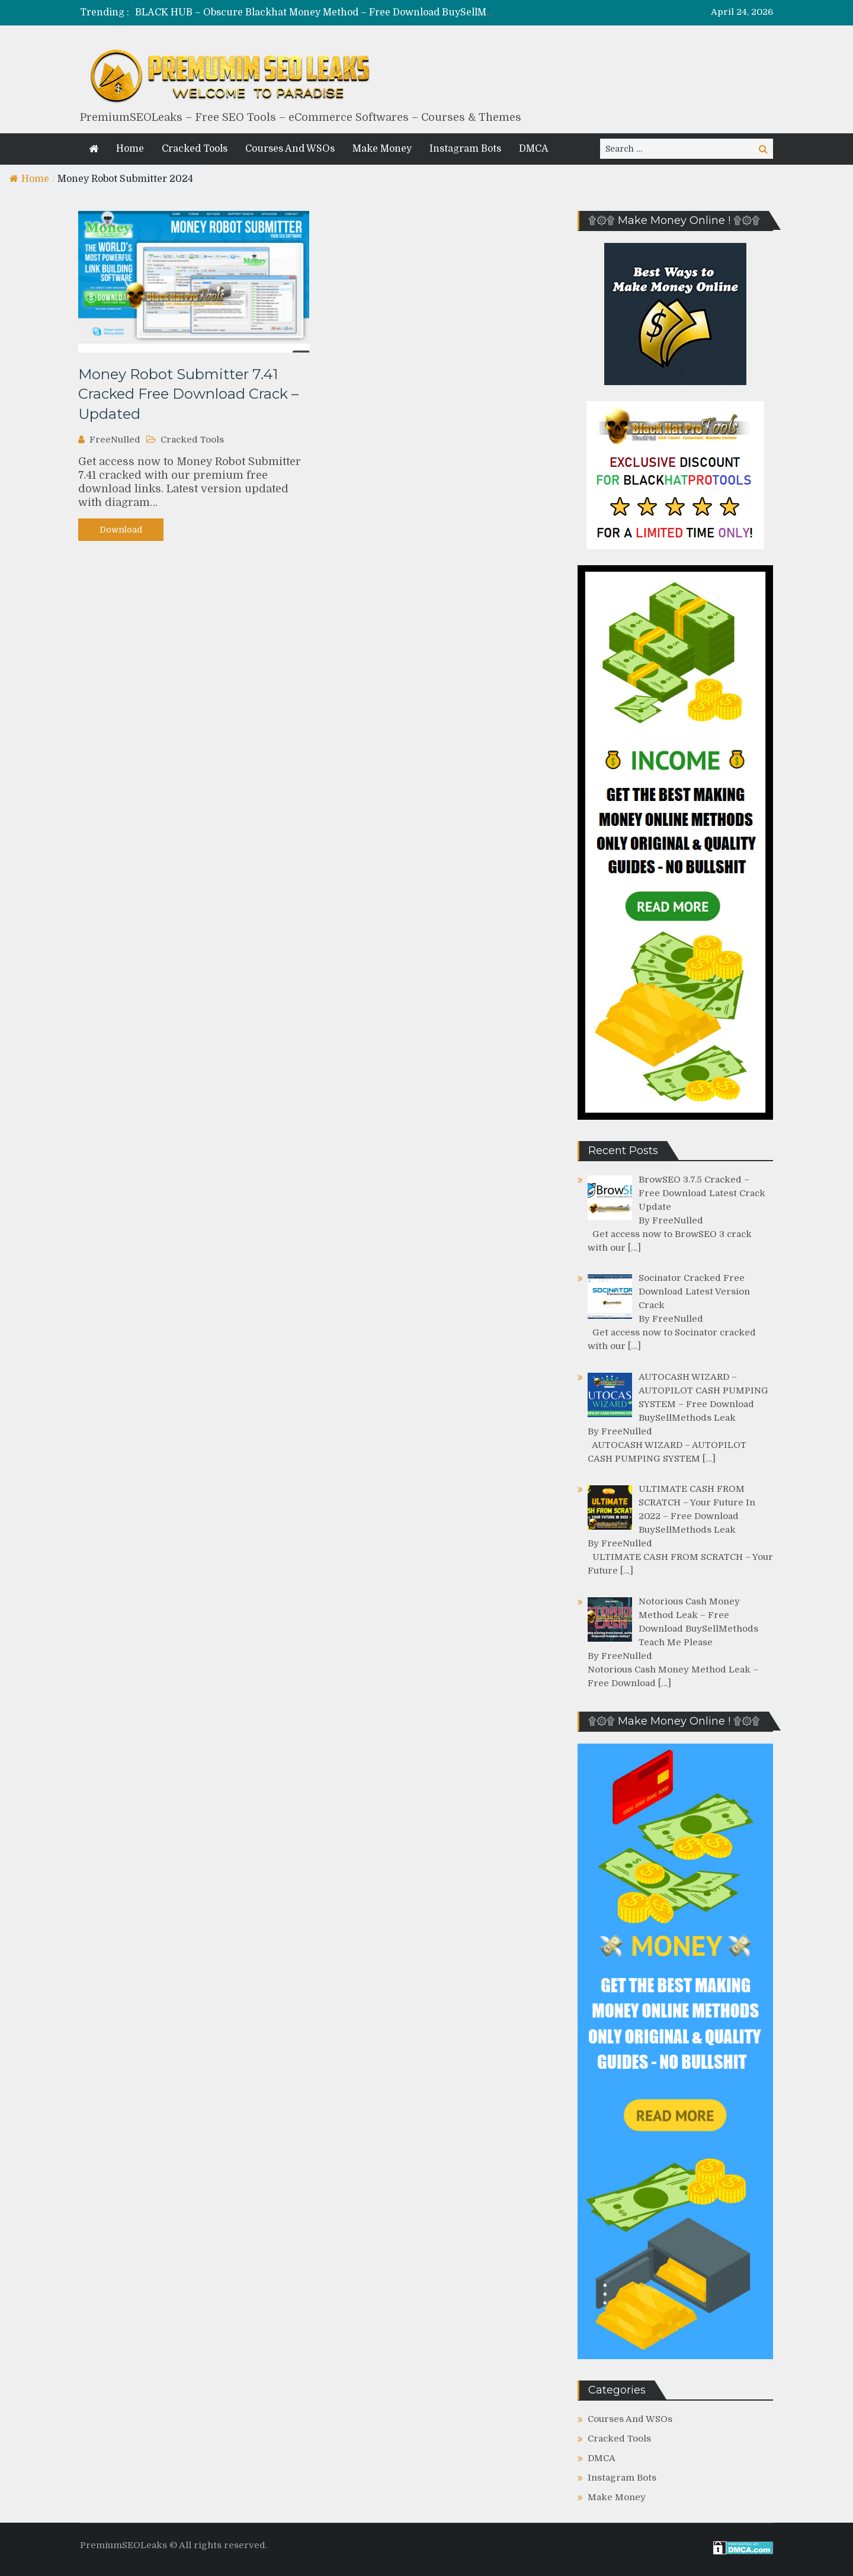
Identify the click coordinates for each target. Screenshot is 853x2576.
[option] (315, 13)
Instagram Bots (465, 148)
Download (121, 529)
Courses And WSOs (290, 148)
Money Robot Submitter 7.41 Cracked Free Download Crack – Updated (188, 394)
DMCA (534, 148)
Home (130, 148)
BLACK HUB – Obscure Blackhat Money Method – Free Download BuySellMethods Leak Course (356, 12)
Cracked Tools (194, 148)
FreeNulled (114, 439)
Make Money (382, 148)
